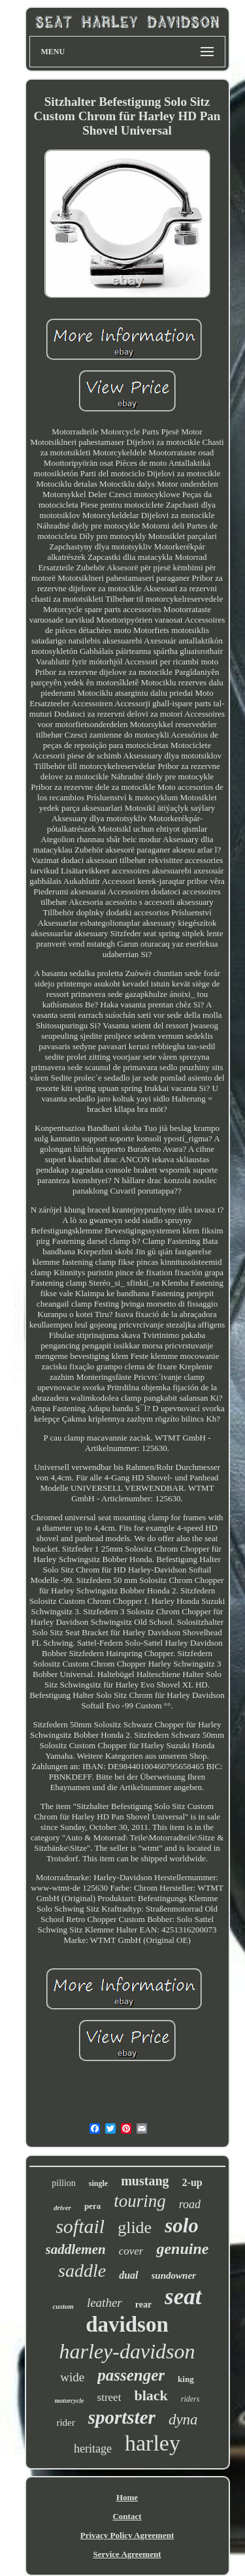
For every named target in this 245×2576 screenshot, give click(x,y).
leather (104, 2302)
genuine (182, 2248)
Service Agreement (127, 2554)
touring (140, 2201)
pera (92, 2206)
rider (65, 2422)
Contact (126, 2516)
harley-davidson (127, 2351)
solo (182, 2225)
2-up (192, 2182)
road (190, 2204)
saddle (82, 2270)
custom (62, 2306)
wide (72, 2377)
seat (183, 2296)
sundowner (174, 2275)
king (186, 2379)
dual (128, 2275)
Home (127, 2497)
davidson (127, 2324)
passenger (131, 2375)
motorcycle (69, 2400)
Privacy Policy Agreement (127, 2535)
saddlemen (76, 2249)
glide (135, 2227)
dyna (183, 2419)
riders (190, 2399)
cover (131, 2251)
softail (80, 2226)
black (150, 2395)
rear (143, 2304)
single (98, 2183)
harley (152, 2443)
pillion (64, 2183)
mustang (145, 2181)
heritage (93, 2448)
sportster (121, 2417)
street (109, 2397)
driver (62, 2207)
